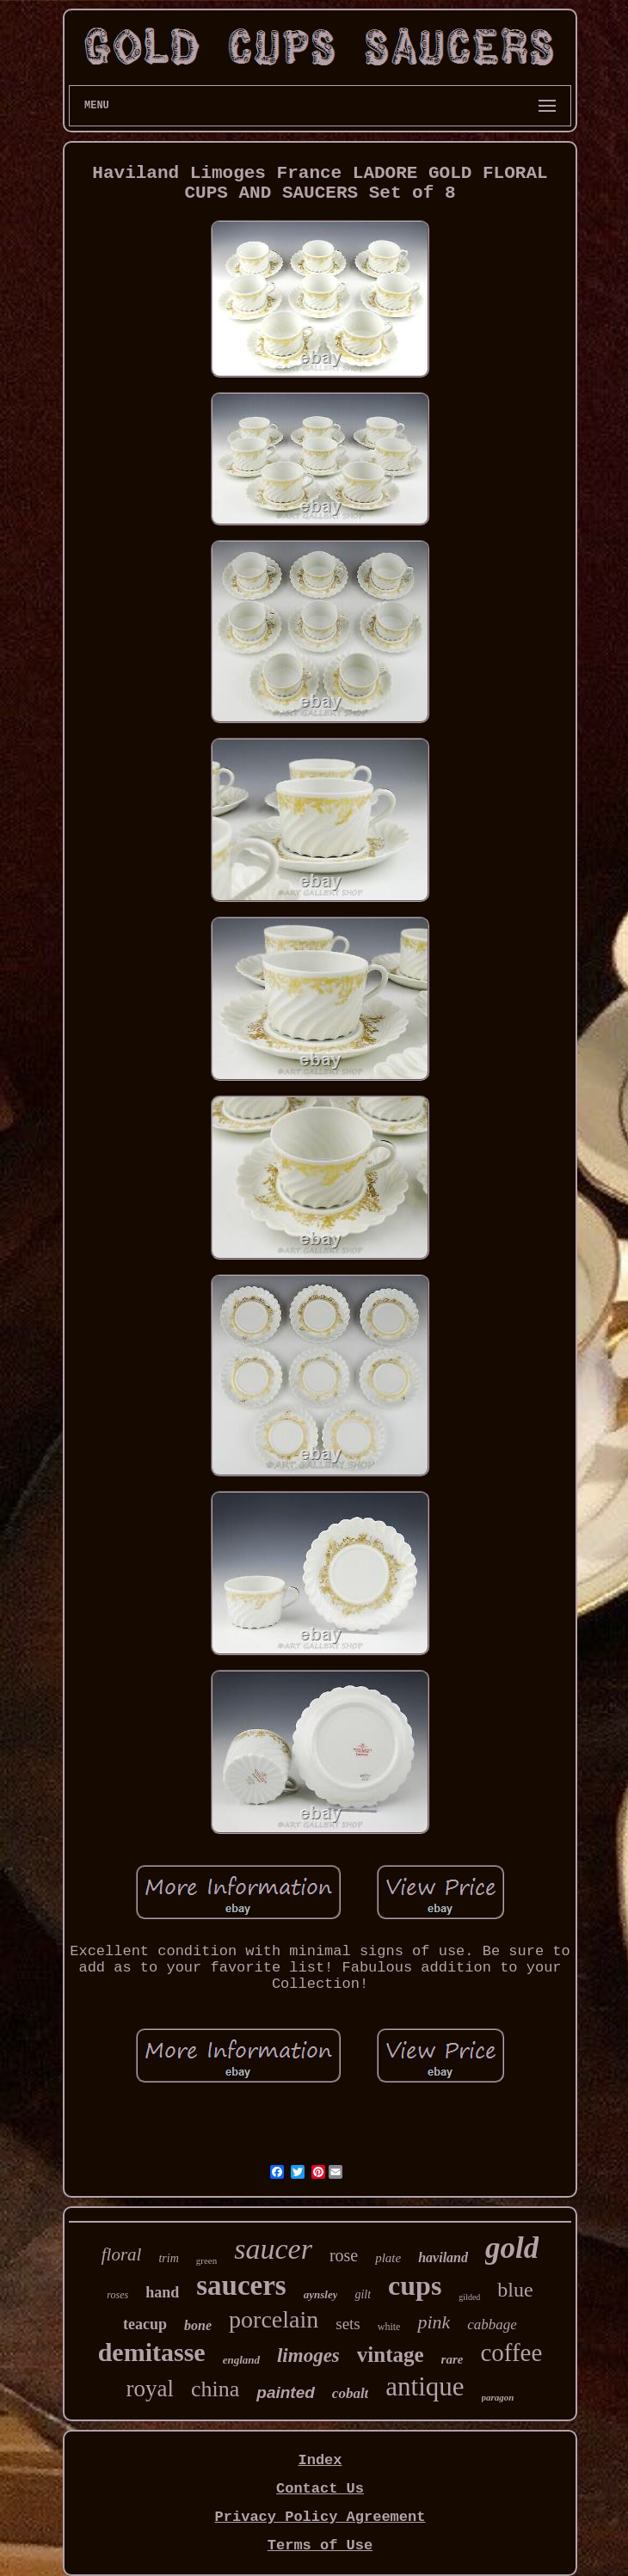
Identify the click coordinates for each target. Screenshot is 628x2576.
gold (512, 2248)
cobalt (350, 2393)
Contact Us (320, 2489)
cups (414, 2285)
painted (285, 2392)
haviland (443, 2257)
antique (424, 2386)
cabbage (492, 2324)
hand (162, 2292)
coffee (511, 2352)
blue (515, 2290)
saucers (241, 2285)
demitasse (152, 2352)
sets (348, 2324)
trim (168, 2258)
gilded (469, 2297)
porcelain (273, 2319)
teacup (145, 2324)
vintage (390, 2354)
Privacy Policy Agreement (320, 2517)
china (215, 2389)
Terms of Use (320, 2545)
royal (149, 2388)
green (206, 2260)
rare (452, 2359)
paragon (498, 2397)
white (389, 2327)
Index (320, 2460)
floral (122, 2254)
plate (388, 2258)
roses (117, 2295)
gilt (362, 2294)
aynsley (321, 2294)
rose (343, 2255)
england (241, 2359)
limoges (308, 2355)
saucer (273, 2249)
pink (433, 2322)
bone (198, 2325)
